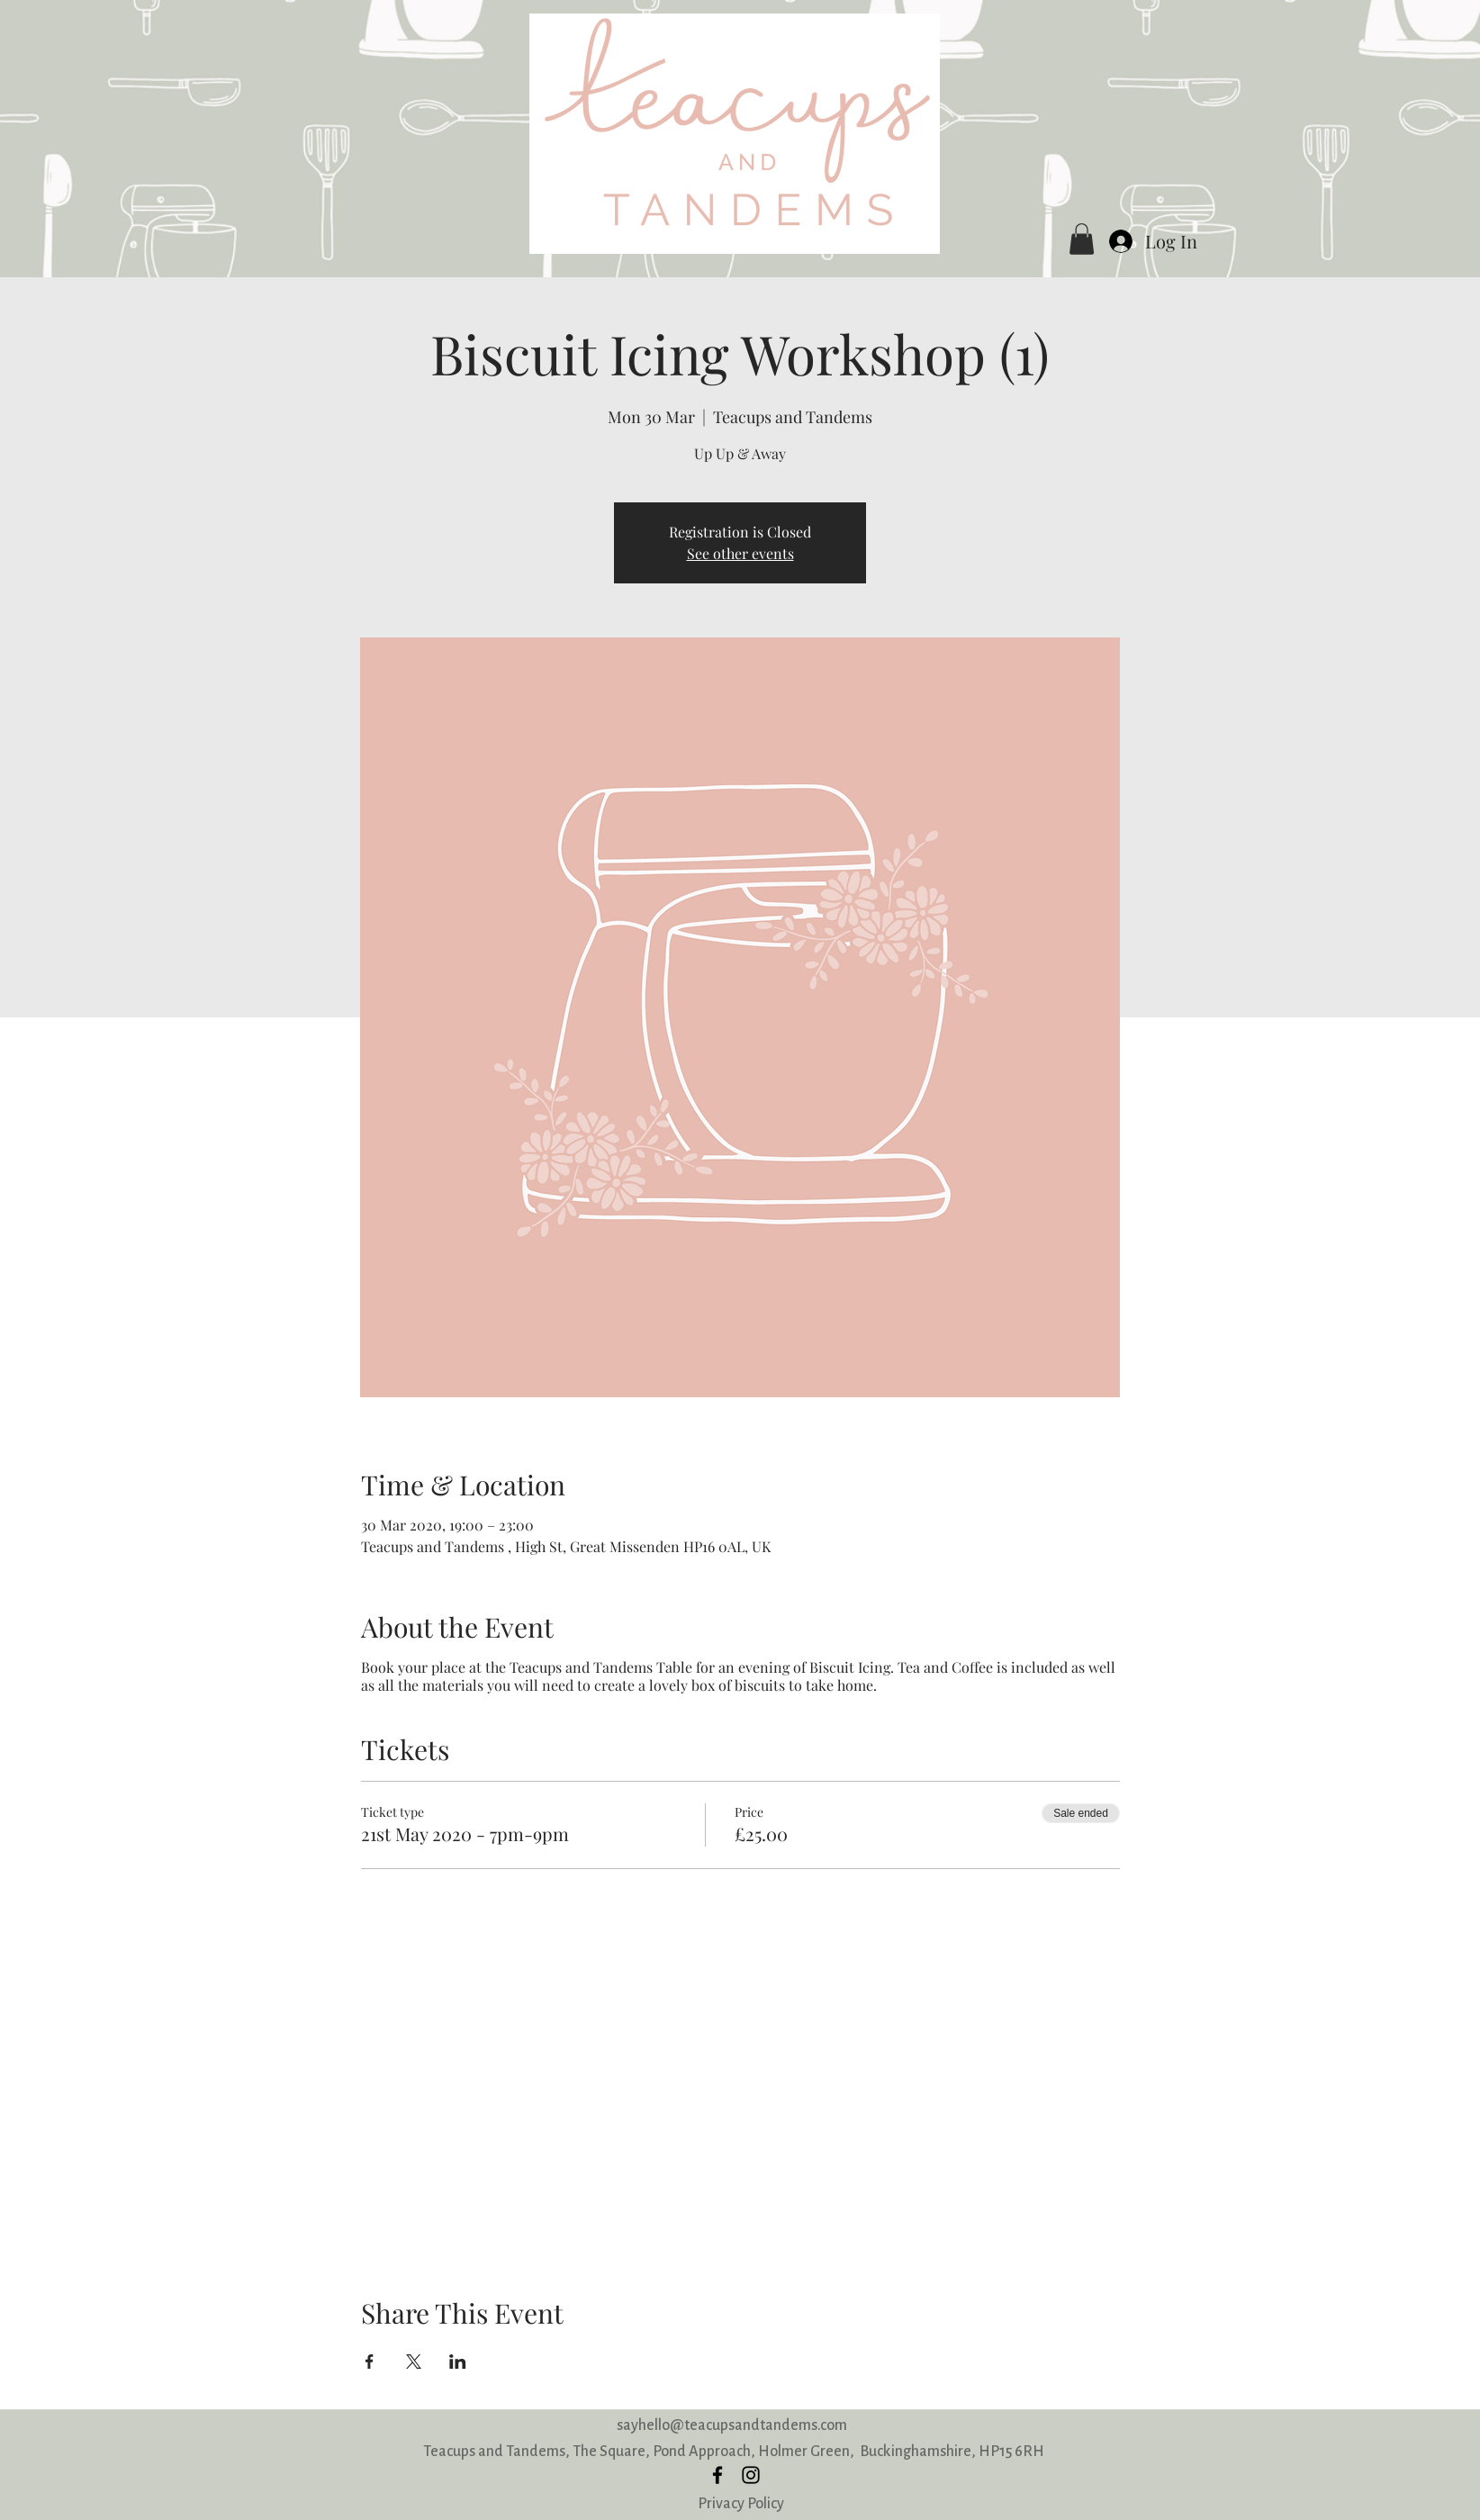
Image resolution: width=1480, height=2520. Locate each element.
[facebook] (717, 2475)
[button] (1082, 239)
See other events (740, 553)
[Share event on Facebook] (369, 2361)
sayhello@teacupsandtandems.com (732, 2425)
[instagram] (751, 2475)
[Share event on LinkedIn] (457, 2361)
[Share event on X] (413, 2361)
